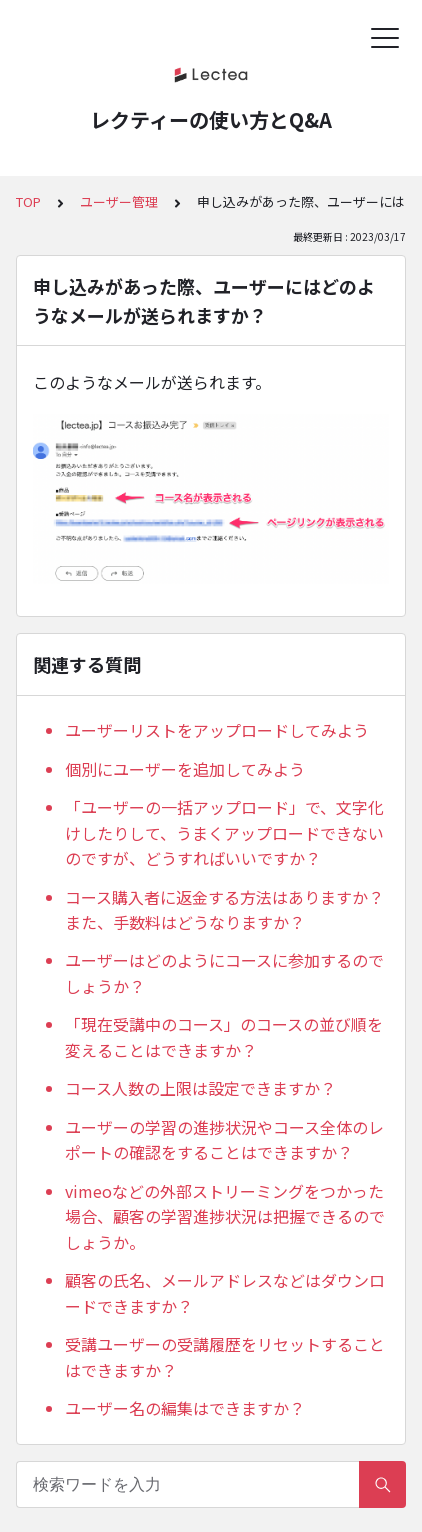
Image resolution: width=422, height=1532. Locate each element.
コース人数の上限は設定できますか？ (200, 1088)
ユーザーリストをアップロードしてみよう (217, 730)
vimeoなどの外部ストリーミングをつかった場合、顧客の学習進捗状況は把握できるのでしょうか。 (225, 1216)
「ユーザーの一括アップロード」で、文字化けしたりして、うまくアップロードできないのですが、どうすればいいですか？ (224, 832)
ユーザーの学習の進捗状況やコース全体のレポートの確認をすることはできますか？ (224, 1140)
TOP (28, 201)
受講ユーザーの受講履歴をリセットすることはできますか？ (225, 1357)
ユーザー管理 (119, 201)
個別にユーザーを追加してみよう (185, 769)
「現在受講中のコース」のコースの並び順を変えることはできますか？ (224, 1037)
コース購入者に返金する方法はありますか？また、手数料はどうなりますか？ (224, 910)
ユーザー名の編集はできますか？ (185, 1408)
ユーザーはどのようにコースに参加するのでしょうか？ (224, 973)
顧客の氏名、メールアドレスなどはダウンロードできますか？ (225, 1293)
